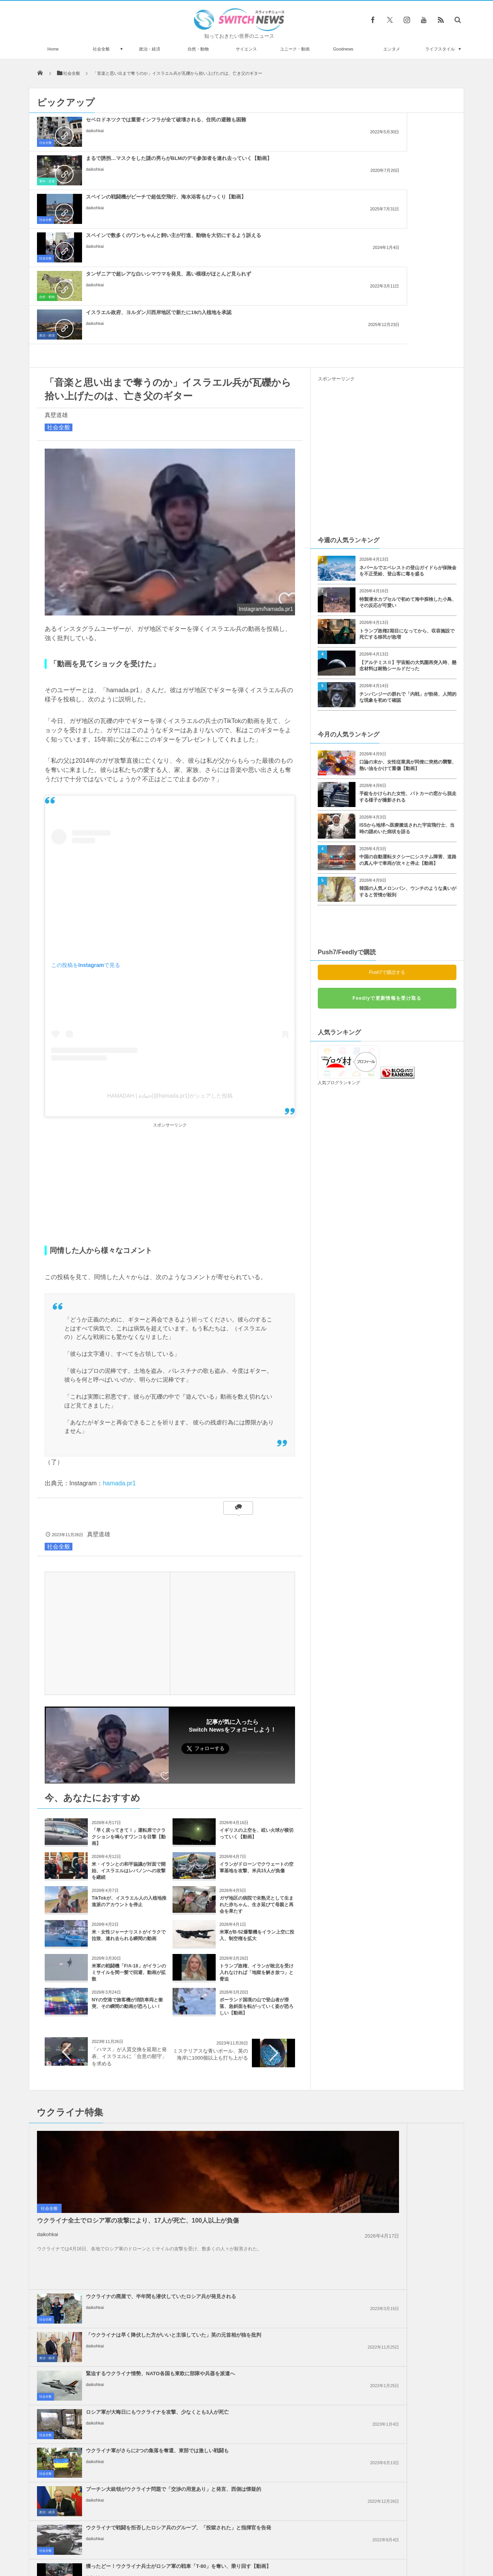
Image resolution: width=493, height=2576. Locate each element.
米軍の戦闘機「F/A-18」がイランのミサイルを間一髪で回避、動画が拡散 (129, 1818)
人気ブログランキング (339, 928)
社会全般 (101, 49)
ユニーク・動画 (295, 49)
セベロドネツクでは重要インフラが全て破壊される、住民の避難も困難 (123, 126)
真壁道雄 (56, 260)
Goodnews (343, 49)
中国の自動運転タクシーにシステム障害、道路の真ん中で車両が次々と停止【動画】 (407, 706)
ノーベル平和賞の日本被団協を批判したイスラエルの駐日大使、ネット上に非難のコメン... (264, 2242)
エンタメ (391, 49)
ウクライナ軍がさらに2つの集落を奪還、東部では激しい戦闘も (262, 2056)
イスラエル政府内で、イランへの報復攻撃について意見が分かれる (264, 2277)
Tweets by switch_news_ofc (246, 2354)
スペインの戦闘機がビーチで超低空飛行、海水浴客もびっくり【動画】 (404, 126)
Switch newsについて (122, 2541)
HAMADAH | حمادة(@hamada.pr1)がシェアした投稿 (170, 941)
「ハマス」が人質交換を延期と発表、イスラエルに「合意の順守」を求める (129, 1902)
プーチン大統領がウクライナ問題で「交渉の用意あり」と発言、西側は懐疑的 (404, 2059)
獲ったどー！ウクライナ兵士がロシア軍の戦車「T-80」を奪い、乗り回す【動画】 (404, 2097)
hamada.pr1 (119, 1329)
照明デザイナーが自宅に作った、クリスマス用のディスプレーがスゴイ (116, 2429)
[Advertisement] (170, 1030)
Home (53, 49)
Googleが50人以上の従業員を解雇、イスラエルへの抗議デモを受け (264, 2203)
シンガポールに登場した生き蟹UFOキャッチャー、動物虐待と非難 (116, 2365)
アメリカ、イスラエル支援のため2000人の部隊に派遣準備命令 (404, 2162)
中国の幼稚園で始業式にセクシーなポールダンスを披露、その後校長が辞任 (116, 2492)
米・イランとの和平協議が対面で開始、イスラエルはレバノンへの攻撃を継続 (129, 1716)
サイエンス (246, 49)
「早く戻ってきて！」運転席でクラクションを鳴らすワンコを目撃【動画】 (129, 1682)
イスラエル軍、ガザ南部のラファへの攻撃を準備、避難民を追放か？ (264, 2165)
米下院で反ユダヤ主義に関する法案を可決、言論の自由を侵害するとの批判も (404, 2203)
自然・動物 (198, 49)
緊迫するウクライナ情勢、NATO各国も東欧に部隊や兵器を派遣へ (264, 2017)
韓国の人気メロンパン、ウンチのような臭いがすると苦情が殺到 (407, 737)
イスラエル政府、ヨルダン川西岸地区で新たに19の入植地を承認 (404, 161)
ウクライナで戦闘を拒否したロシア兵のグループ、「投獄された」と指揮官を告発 (264, 2097)
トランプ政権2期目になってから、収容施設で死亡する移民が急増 (406, 480)
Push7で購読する (387, 818)
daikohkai (95, 143)
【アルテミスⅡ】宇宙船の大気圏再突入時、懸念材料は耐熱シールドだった (407, 512)
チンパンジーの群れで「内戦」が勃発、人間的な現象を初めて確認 (407, 543)
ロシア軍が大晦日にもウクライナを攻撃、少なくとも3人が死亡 (404, 2017)
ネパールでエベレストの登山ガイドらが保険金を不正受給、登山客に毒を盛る (407, 417)
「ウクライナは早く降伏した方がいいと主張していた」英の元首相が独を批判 (404, 1982)
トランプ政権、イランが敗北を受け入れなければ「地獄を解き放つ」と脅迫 (256, 1818)
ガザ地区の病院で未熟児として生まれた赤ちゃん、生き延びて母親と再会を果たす (256, 1750)
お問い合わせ (263, 2541)
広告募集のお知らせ (372, 2541)
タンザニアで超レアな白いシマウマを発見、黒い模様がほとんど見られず (264, 164)
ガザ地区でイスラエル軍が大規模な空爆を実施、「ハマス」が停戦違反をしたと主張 (404, 2242)
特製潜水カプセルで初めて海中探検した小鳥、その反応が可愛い (407, 448)
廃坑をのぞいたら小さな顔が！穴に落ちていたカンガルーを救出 (116, 2460)
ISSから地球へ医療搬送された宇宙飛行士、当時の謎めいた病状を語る (406, 674)
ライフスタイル (440, 49)
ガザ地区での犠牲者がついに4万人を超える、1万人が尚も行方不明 (403, 2280)
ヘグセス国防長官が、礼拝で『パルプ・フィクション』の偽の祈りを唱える (116, 2397)
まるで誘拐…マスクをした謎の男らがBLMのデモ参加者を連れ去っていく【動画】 (264, 126)
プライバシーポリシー (215, 2541)
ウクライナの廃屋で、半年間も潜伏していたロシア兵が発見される (264, 1979)
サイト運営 (168, 2541)
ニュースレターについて (314, 2541)
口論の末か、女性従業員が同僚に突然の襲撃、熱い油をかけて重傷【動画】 (407, 611)
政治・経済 (149, 49)
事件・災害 (187, 143)
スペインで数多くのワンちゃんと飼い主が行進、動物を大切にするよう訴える (123, 164)
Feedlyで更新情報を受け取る (386, 844)
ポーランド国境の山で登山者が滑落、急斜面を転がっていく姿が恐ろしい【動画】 (256, 1852)
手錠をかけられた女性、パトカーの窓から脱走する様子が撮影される (407, 643)
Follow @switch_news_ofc (258, 1598)
